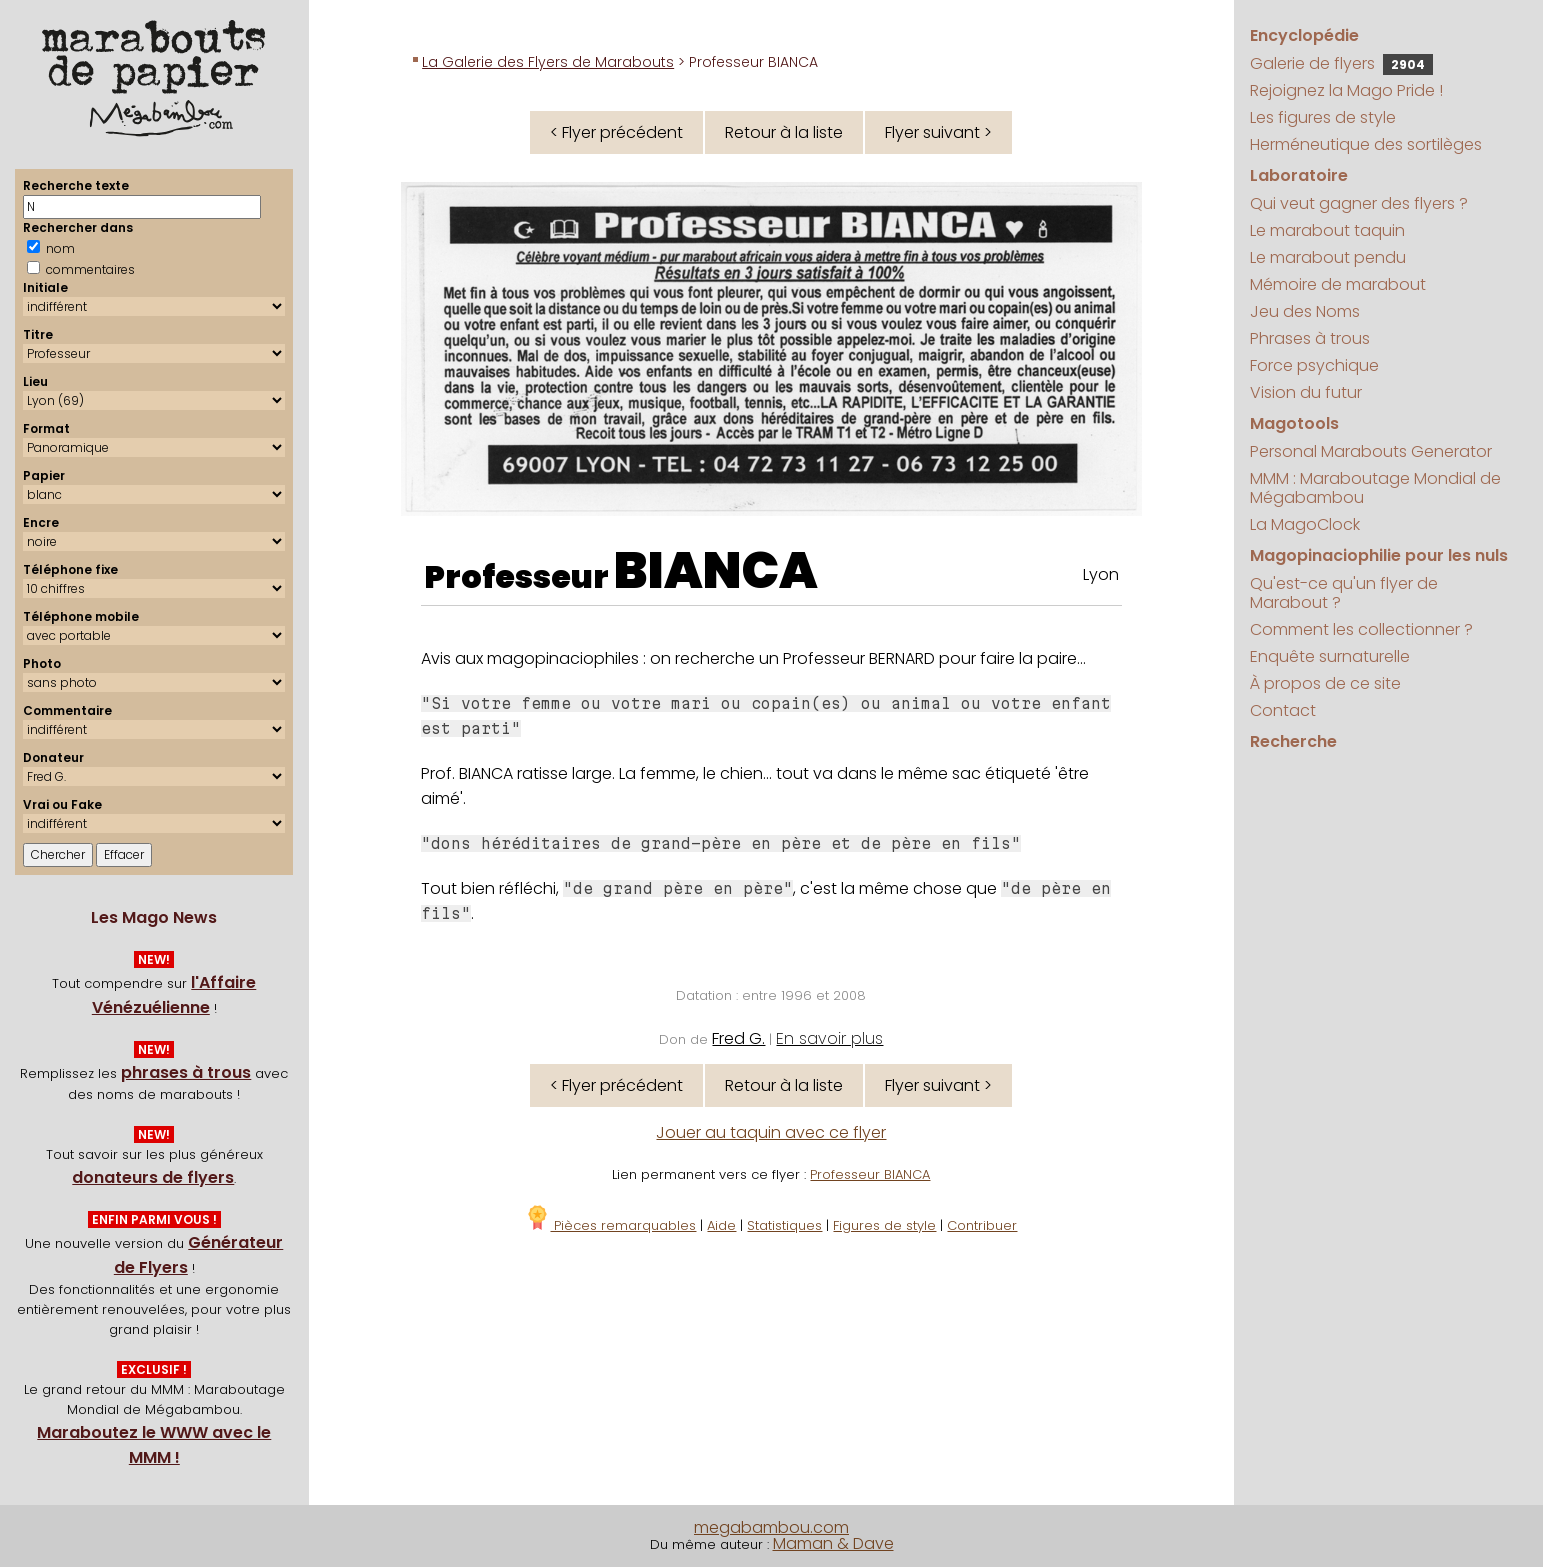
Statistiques (784, 1225)
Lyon (1101, 574)
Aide (721, 1225)
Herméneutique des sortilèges (1366, 144)
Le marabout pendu (1328, 257)
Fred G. (738, 1038)
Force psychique (1314, 365)
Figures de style (884, 1225)
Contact (1283, 710)
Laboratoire (1299, 175)
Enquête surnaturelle (1330, 656)
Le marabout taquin (1327, 230)
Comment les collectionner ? (1361, 629)
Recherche (1293, 741)
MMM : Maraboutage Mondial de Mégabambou (1375, 488)
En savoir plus (829, 1038)
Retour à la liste (784, 132)
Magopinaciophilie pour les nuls (1379, 555)
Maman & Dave (833, 1543)
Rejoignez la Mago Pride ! (1346, 90)
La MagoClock (1305, 524)
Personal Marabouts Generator (1371, 451)
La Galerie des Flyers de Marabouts (548, 62)
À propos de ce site (1325, 683)
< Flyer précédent (616, 132)
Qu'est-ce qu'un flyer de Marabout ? (1344, 593)
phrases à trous (186, 1072)
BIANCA (716, 571)
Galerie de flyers (1341, 63)
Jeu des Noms (1305, 311)
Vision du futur (1306, 392)
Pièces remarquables (610, 1225)
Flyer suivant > (938, 132)
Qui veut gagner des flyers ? (1359, 203)
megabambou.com (771, 1527)
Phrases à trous (1310, 338)
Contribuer (982, 1225)
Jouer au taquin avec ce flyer (771, 1132)
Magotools (1294, 423)
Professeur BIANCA (870, 1174)
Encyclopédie (1304, 35)
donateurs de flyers (153, 1177)
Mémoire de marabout (1338, 284)
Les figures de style (1323, 117)
